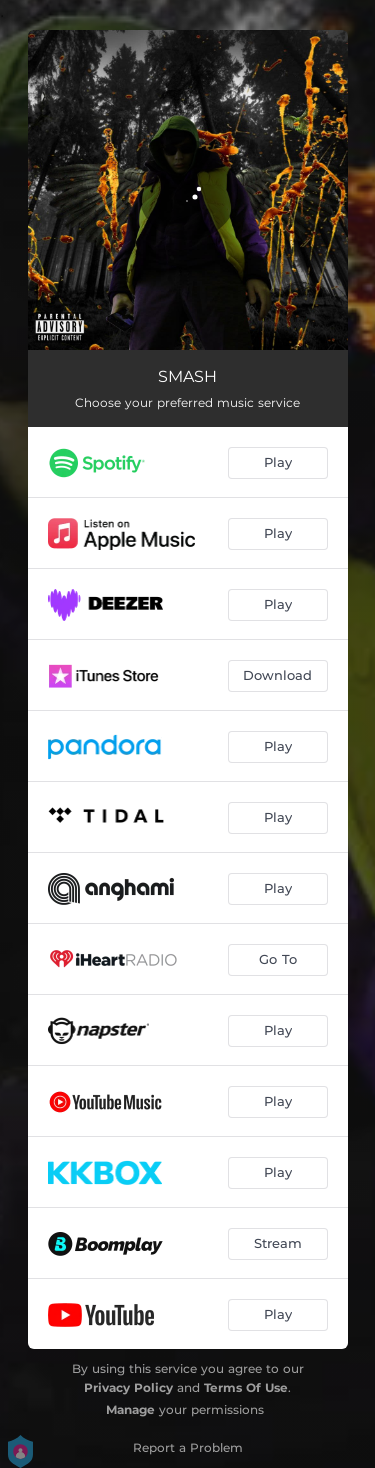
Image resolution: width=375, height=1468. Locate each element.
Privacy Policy (128, 1387)
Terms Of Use (246, 1387)
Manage (130, 1409)
